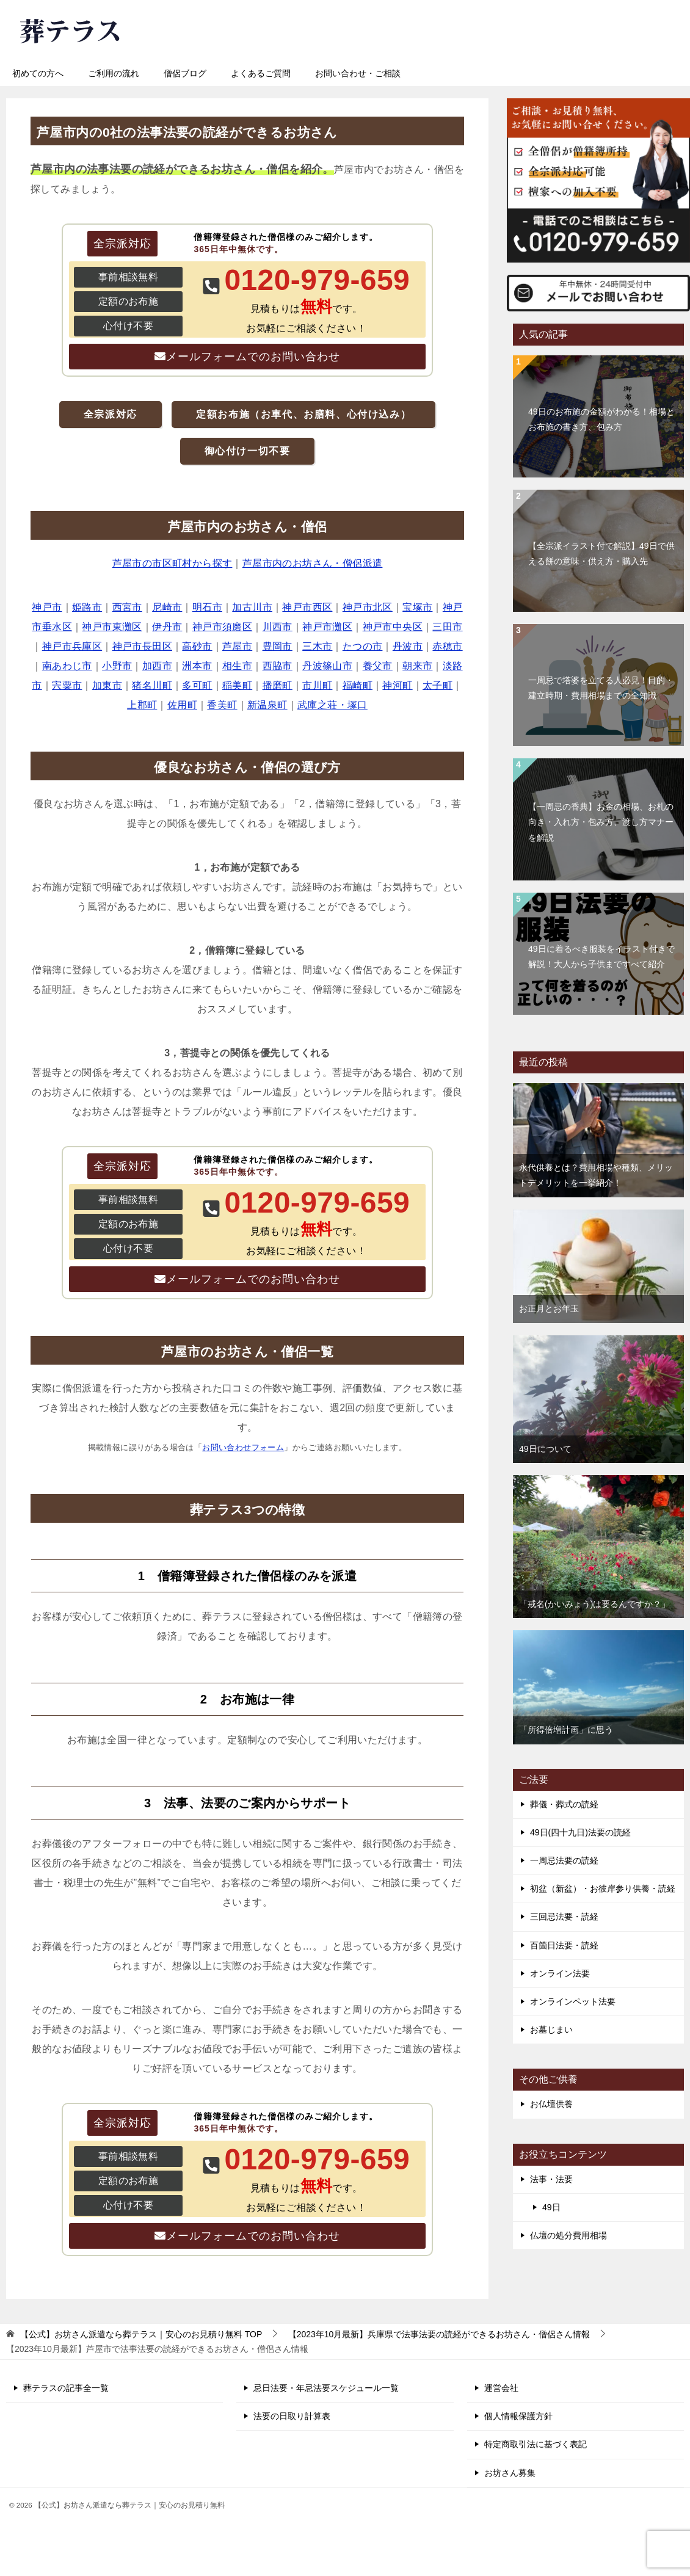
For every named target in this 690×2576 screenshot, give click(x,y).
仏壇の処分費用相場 (568, 2235)
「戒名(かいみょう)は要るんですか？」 (594, 1604)
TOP (141, 2334)
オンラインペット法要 (573, 2001)
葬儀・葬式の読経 (564, 1804)
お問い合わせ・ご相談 (358, 73)
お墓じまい (551, 2029)
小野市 (117, 666)
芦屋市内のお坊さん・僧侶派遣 (312, 563)
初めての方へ (38, 73)
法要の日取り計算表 (291, 2416)
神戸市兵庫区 (72, 646)
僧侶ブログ (185, 73)
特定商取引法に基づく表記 (535, 2444)
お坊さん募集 (510, 2473)
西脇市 (277, 666)
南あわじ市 (67, 666)
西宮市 (127, 607)
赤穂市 (447, 646)
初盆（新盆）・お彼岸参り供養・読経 (602, 1888)
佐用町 (182, 705)
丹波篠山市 (327, 666)
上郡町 (142, 705)
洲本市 (197, 666)
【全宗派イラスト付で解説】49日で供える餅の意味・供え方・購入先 (601, 553)
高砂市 (197, 646)
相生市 (237, 666)
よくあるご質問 (261, 73)
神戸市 (47, 607)
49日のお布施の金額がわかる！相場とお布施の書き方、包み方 (601, 419)
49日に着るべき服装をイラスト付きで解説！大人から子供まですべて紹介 (601, 956)
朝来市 (417, 666)
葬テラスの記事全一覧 (66, 2388)
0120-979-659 (411, 27)
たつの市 (363, 646)
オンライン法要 (560, 1973)
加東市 (107, 685)
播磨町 (277, 685)
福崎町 (357, 685)
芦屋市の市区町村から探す (172, 563)
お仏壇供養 (551, 2104)
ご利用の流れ (113, 73)
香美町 (222, 705)
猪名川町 (152, 685)
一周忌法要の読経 (564, 1860)
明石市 (207, 607)
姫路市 (87, 607)
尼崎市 (167, 607)
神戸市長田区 (142, 646)
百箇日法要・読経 (564, 1945)
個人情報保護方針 (518, 2416)
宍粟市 (67, 685)
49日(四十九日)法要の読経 (580, 1832)
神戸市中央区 (393, 627)
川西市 (277, 627)
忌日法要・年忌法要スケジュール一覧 (326, 2388)
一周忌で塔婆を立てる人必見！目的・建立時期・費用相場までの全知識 (601, 687)
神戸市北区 (368, 607)
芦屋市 (237, 646)
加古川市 (252, 607)
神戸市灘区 (327, 627)
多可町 (197, 685)
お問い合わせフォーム (243, 1447)
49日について (545, 1449)
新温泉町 (267, 705)
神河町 (397, 685)
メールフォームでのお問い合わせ (253, 356)
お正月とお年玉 (549, 1308)
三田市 (447, 627)
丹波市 (408, 646)
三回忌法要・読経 (564, 1916)
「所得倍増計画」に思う (566, 1730)
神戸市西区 (307, 607)
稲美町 (237, 685)
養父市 (378, 666)
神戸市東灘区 (112, 627)
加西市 (157, 666)
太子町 (437, 685)
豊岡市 (277, 646)
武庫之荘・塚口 (332, 705)
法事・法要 (551, 2179)
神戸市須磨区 (222, 627)
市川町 (317, 685)
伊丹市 (167, 627)
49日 (551, 2207)
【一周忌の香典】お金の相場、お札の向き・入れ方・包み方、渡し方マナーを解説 (601, 822)
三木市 (317, 646)
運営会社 (501, 2388)
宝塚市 (417, 607)
